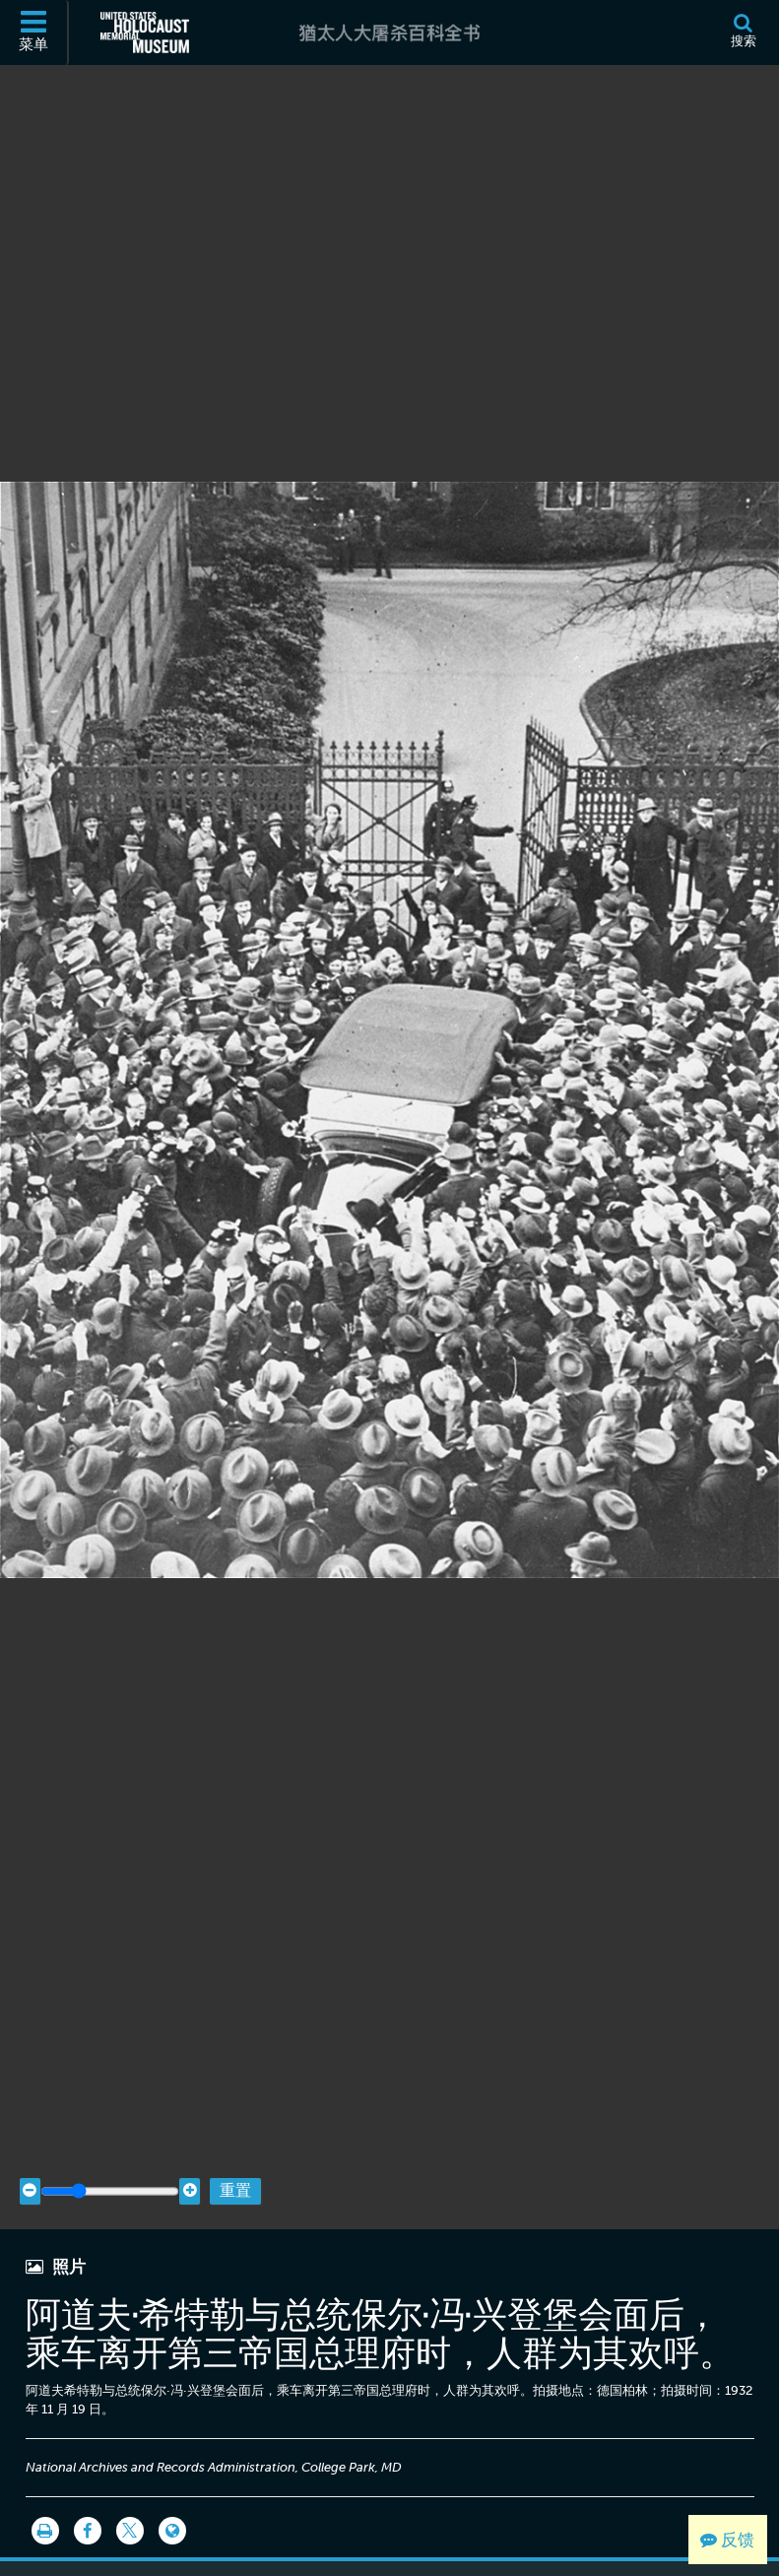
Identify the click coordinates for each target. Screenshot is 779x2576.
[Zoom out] (30, 2154)
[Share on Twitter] (130, 2494)
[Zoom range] (109, 2154)
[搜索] (743, 32)
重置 (235, 2154)
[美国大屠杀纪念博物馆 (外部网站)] (144, 32)
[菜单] (34, 32)
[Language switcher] (172, 2494)
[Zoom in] (189, 2154)
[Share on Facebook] (87, 2494)
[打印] (45, 2494)
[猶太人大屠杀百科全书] (389, 32)
